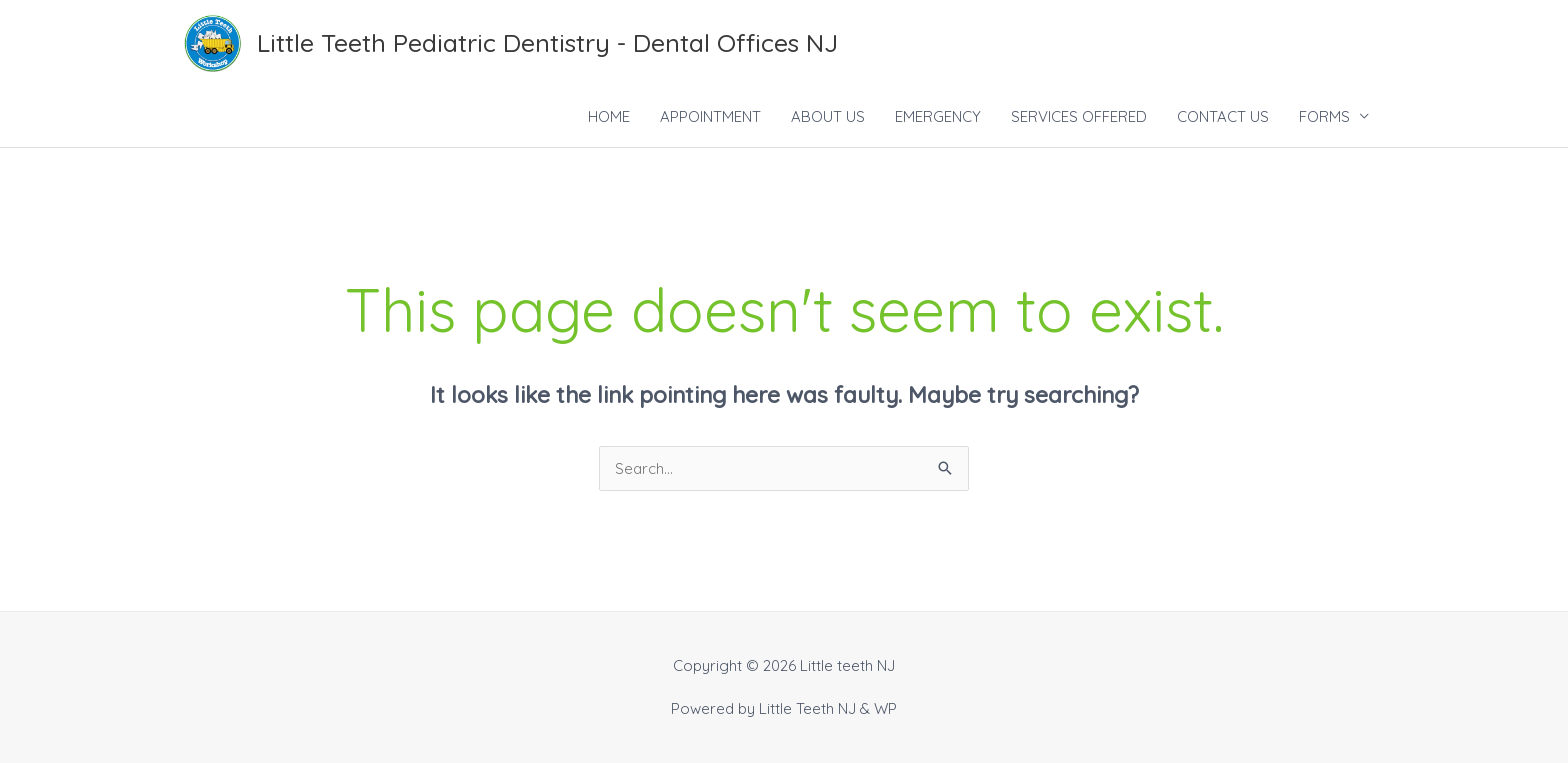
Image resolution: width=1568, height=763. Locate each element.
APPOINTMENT (710, 116)
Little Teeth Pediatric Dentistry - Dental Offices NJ (547, 42)
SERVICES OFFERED (1079, 116)
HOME (609, 116)
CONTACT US (1223, 116)
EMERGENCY (938, 116)
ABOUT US (828, 116)
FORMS (1324, 116)
